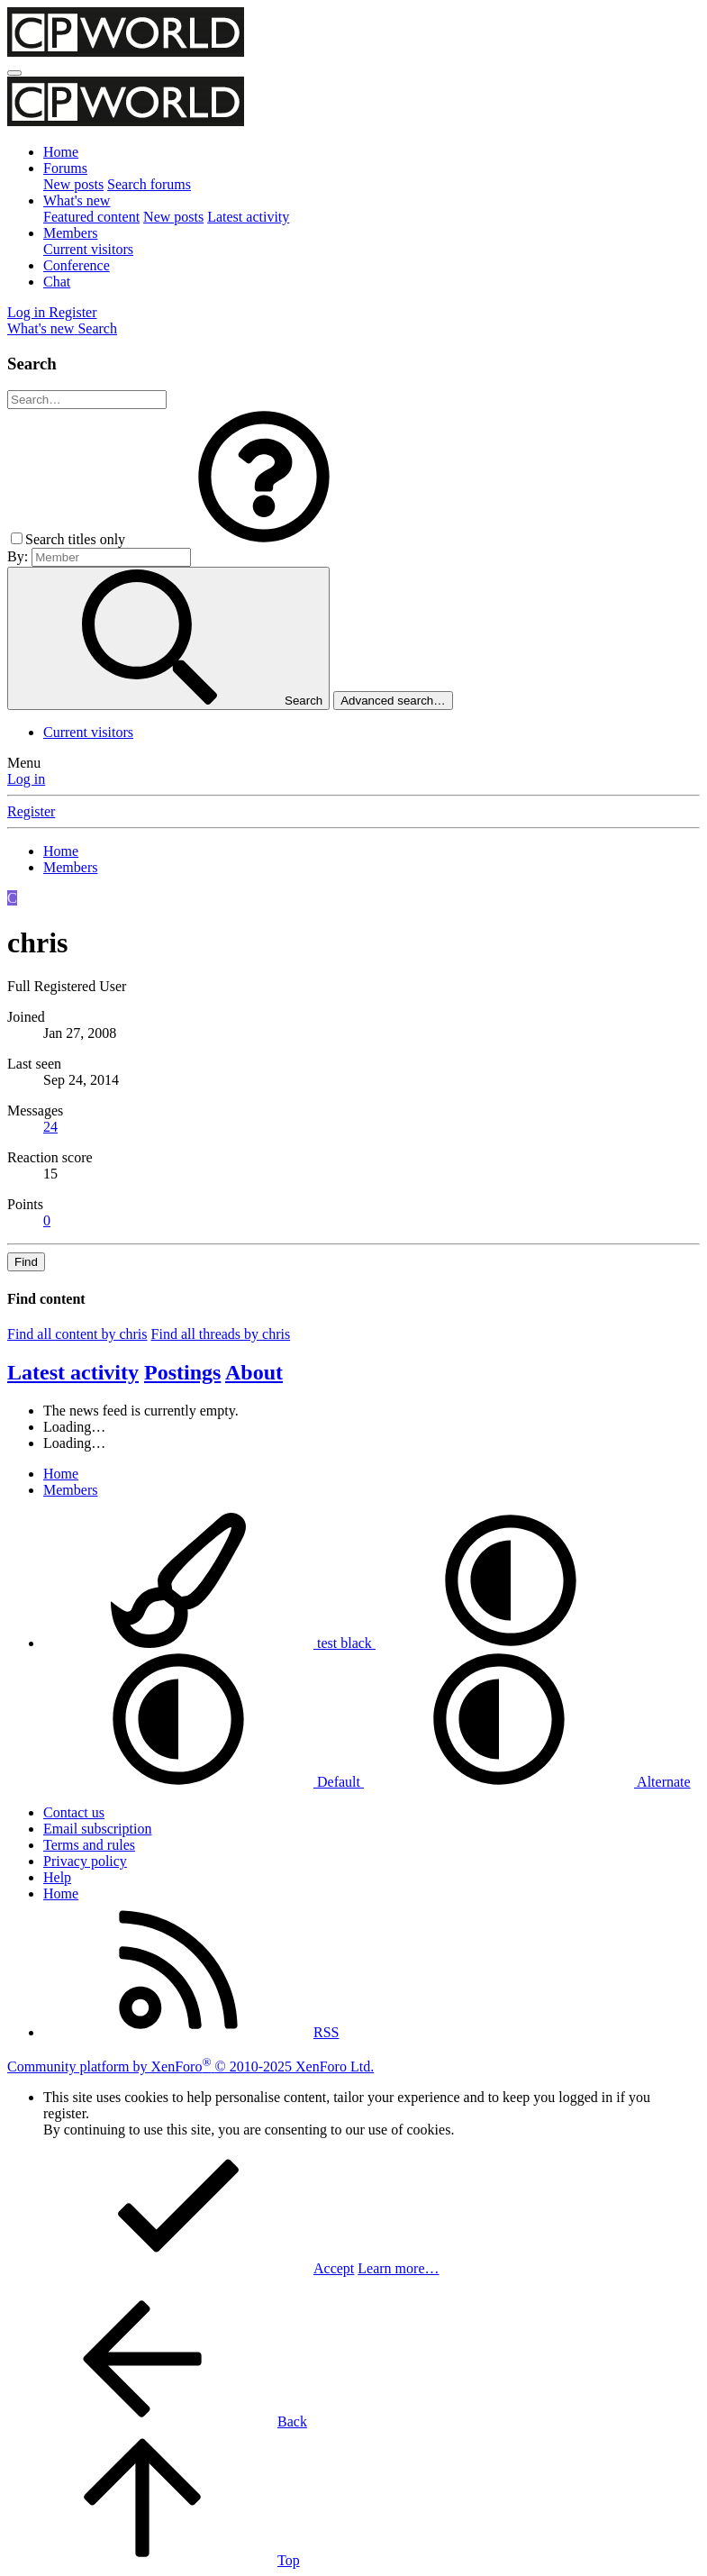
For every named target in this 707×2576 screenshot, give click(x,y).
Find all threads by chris (221, 1334)
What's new (76, 200)
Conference (76, 265)
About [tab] (254, 1372)
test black (209, 1643)
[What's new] (42, 328)
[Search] (97, 328)
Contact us (73, 1812)
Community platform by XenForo (190, 2066)
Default (203, 1781)
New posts (73, 184)
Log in (26, 779)
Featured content (91, 216)
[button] (264, 539)
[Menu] (14, 73)
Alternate (527, 1781)
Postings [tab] (182, 1372)
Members (70, 233)
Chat (56, 281)
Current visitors (88, 249)
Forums (65, 168)
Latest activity (248, 216)
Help (57, 1877)
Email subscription (97, 1828)
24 (50, 1126)
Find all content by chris (77, 1334)
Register (31, 811)
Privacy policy (85, 1861)
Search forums (149, 184)
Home (60, 151)
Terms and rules (89, 1844)
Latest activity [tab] (73, 1372)
